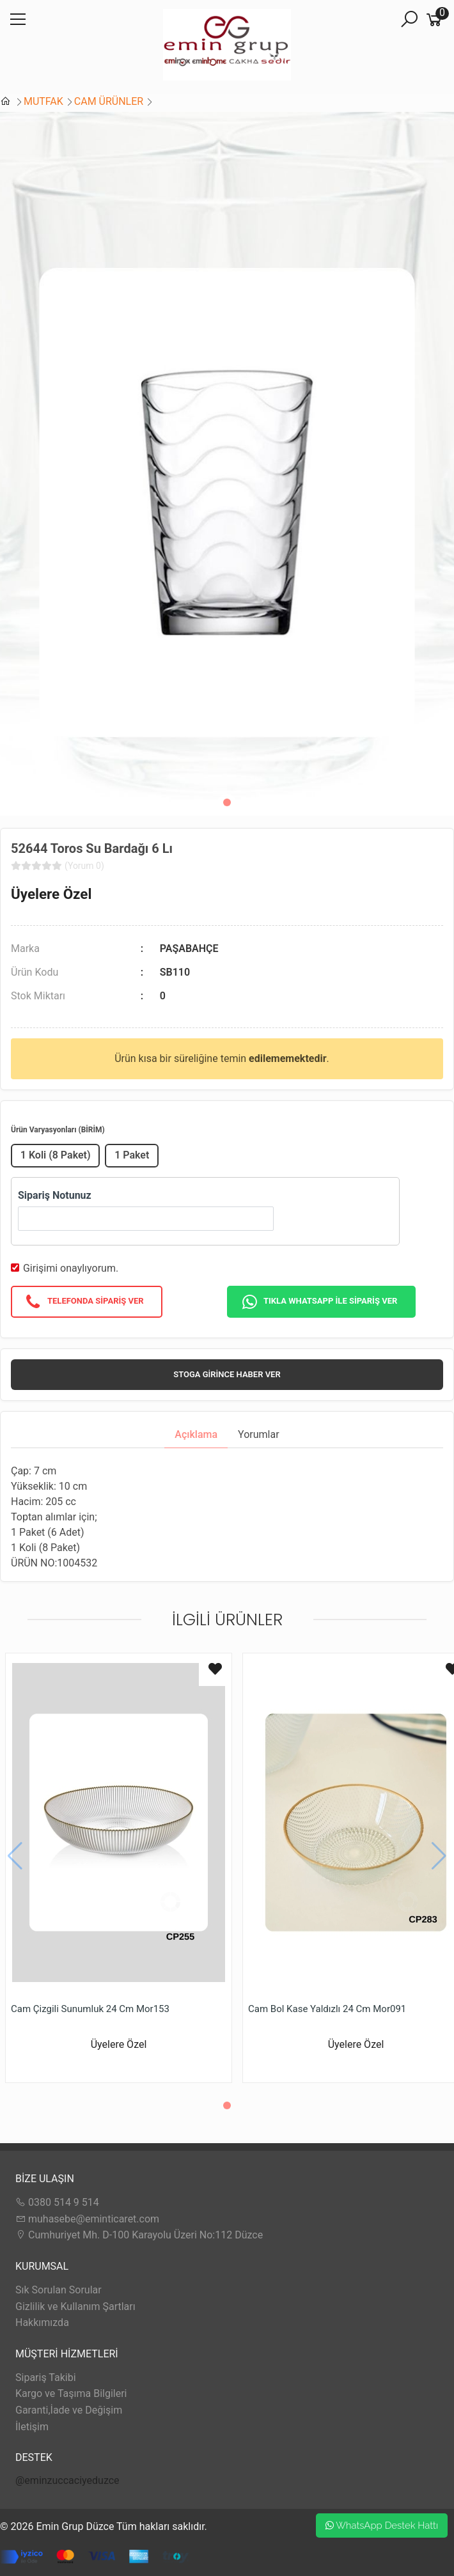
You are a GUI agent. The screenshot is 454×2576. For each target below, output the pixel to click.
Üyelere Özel (51, 894)
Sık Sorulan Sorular (58, 2290)
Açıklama (196, 1434)
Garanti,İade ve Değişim (68, 2410)
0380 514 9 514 (57, 2202)
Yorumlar (258, 1434)
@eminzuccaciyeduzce (67, 2480)
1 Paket (131, 1155)
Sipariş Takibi (45, 2377)
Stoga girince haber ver (226, 1374)
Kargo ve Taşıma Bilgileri (71, 2393)
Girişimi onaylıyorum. (70, 1268)
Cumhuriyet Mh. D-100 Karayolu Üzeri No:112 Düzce (139, 2235)
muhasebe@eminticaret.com (87, 2219)
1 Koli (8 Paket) (55, 1155)
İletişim (32, 2427)
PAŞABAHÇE (189, 948)
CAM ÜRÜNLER (108, 101)
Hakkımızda (42, 2322)
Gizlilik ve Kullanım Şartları (75, 2306)
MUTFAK (43, 101)
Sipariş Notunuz (54, 1195)
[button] (227, 802)
